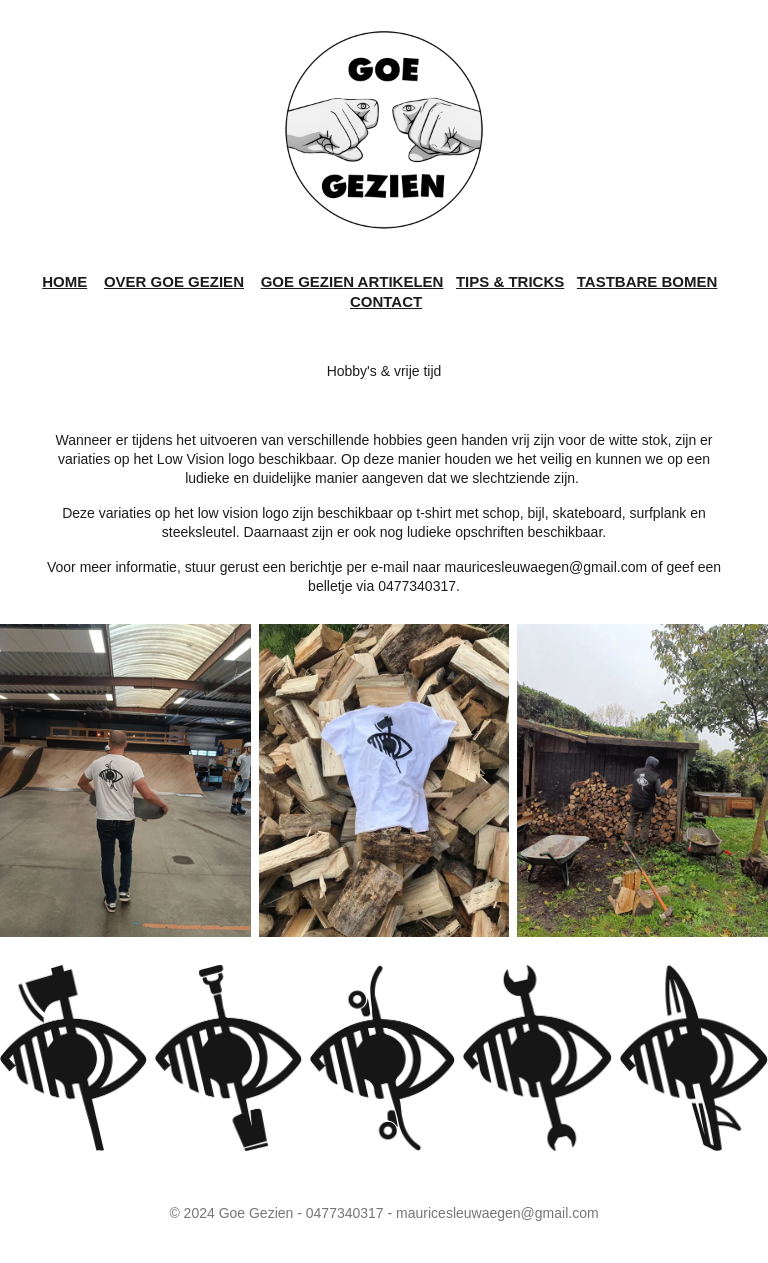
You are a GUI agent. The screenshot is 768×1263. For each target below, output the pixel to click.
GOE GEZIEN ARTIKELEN (352, 281)
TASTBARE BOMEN (647, 281)
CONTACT (386, 301)
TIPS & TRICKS (510, 281)
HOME (64, 281)
